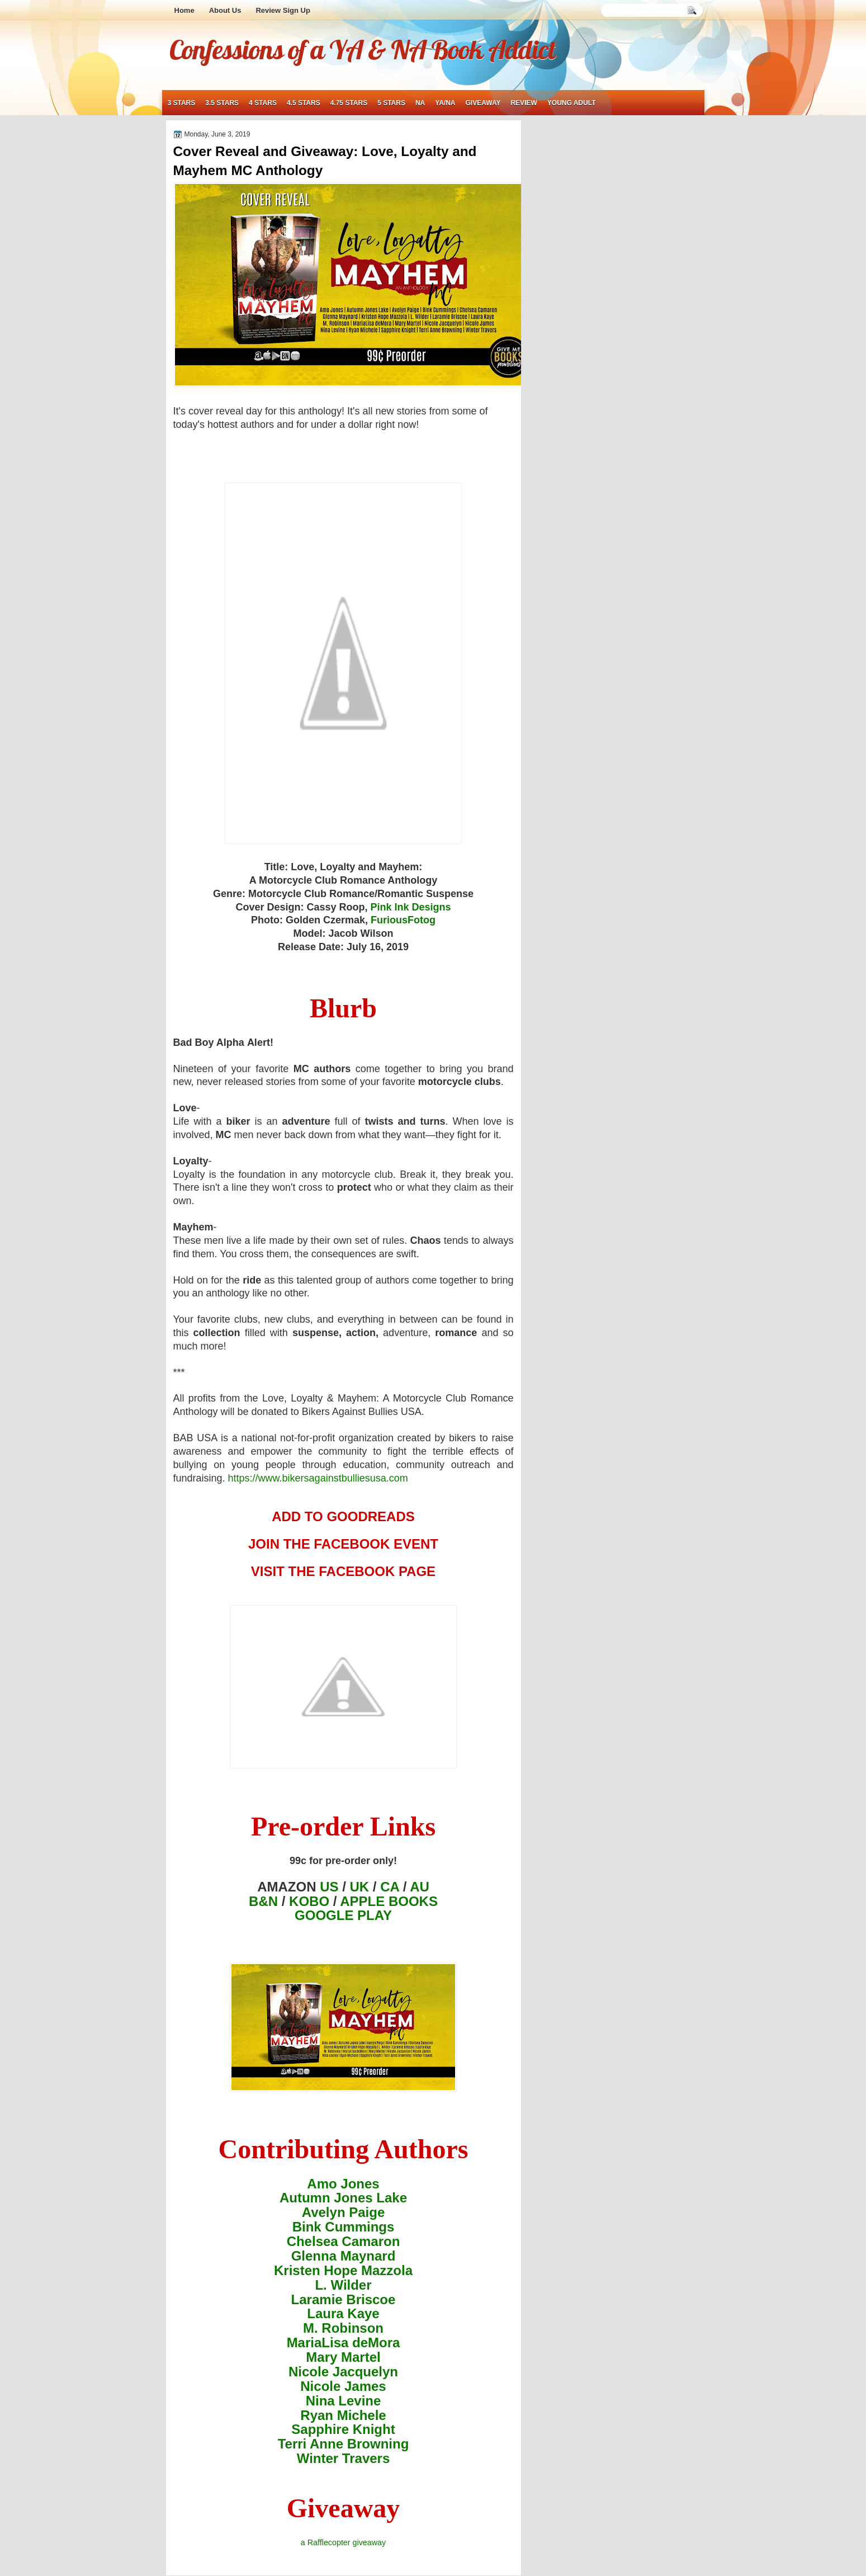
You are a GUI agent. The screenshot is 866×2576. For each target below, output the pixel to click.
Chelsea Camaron (343, 2241)
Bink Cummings (343, 2226)
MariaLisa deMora (343, 2342)
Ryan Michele (343, 2415)
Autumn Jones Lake (343, 2197)
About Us (225, 10)
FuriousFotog (403, 920)
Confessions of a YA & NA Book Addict (362, 49)
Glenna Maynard (343, 2255)
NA (420, 103)
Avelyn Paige (343, 2212)
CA (389, 1886)
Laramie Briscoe (343, 2299)
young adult (571, 103)
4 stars (263, 103)
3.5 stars (222, 103)
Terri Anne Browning (343, 2443)
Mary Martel (343, 2357)
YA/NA (445, 103)
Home (184, 10)
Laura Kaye (343, 2313)
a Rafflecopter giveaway (343, 2542)
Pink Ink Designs (411, 907)
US (329, 1886)
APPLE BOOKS (389, 1901)
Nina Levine (343, 2400)
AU (419, 1886)
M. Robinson (343, 2328)
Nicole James (343, 2386)
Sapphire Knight (343, 2429)
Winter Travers (343, 2458)
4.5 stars (303, 103)
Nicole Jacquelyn (343, 2371)
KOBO (309, 1901)
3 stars (182, 103)
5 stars (391, 103)
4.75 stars (348, 103)
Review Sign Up (282, 10)
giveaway (483, 103)
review (523, 103)
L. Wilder (343, 2284)
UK (360, 1886)
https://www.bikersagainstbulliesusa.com (318, 1478)
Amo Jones (343, 2183)
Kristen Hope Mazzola (343, 2270)
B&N (263, 1901)
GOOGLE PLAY (343, 1915)
